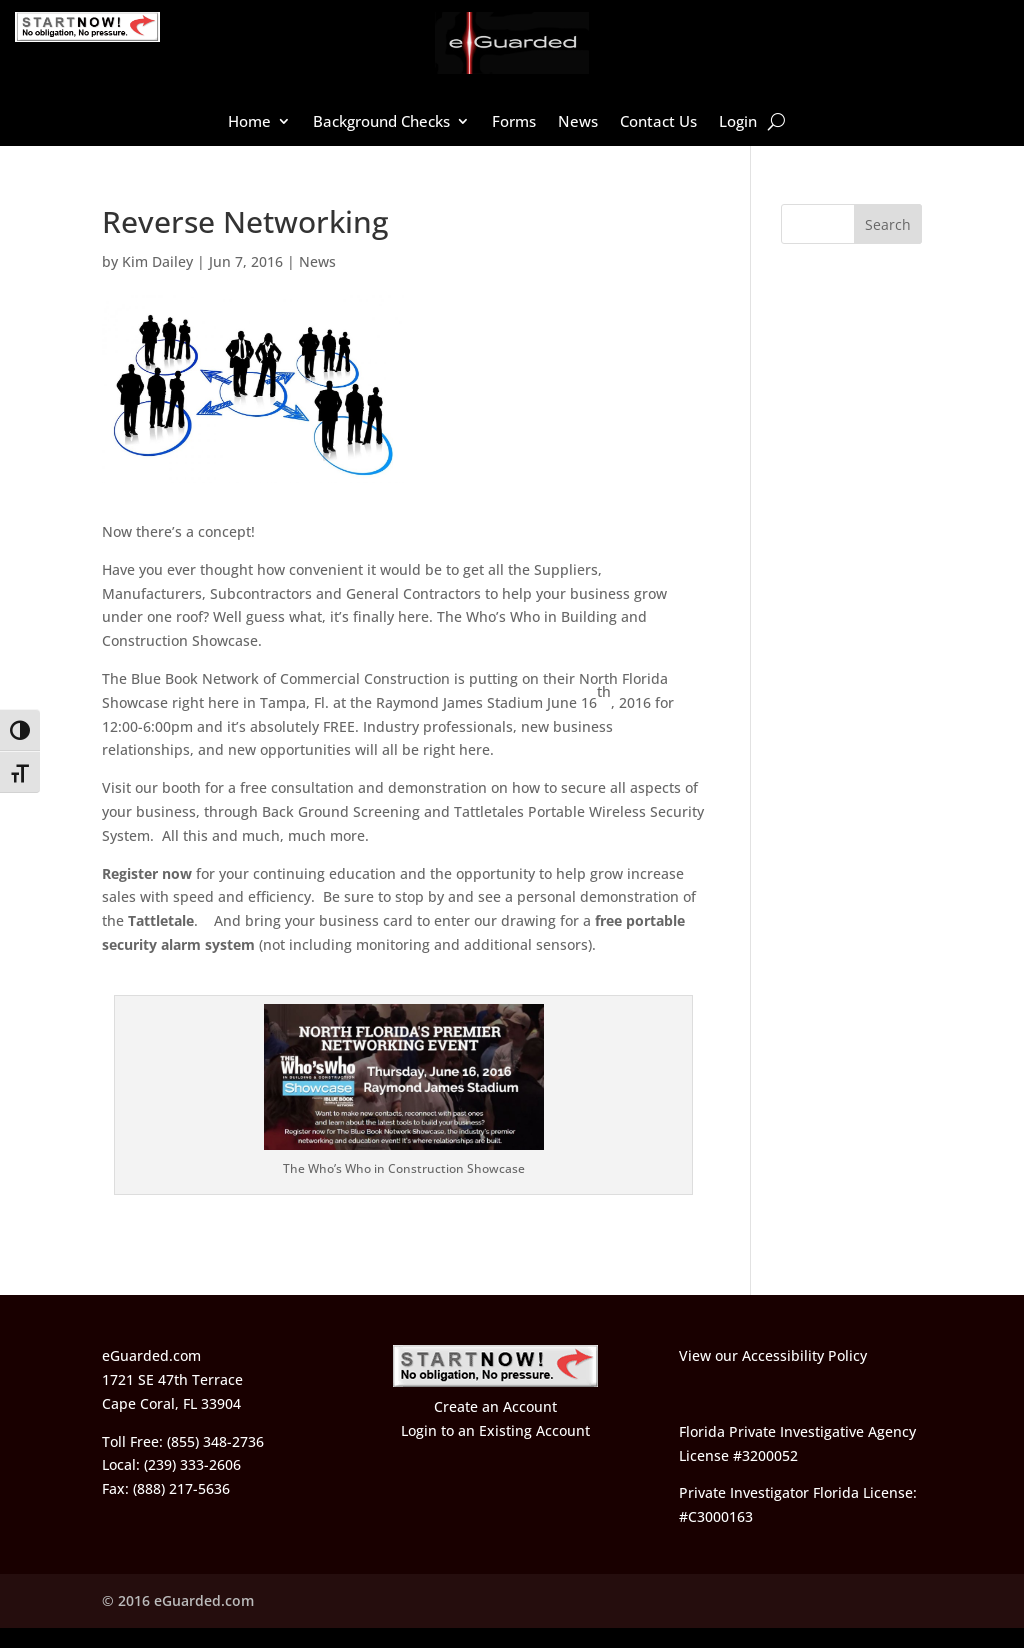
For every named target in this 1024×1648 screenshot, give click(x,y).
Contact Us (658, 122)
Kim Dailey (157, 261)
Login (738, 122)
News (578, 122)
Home (249, 122)
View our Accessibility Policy (773, 1355)
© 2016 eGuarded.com (178, 1600)
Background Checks (381, 122)
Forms (514, 122)
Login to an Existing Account (495, 1430)
